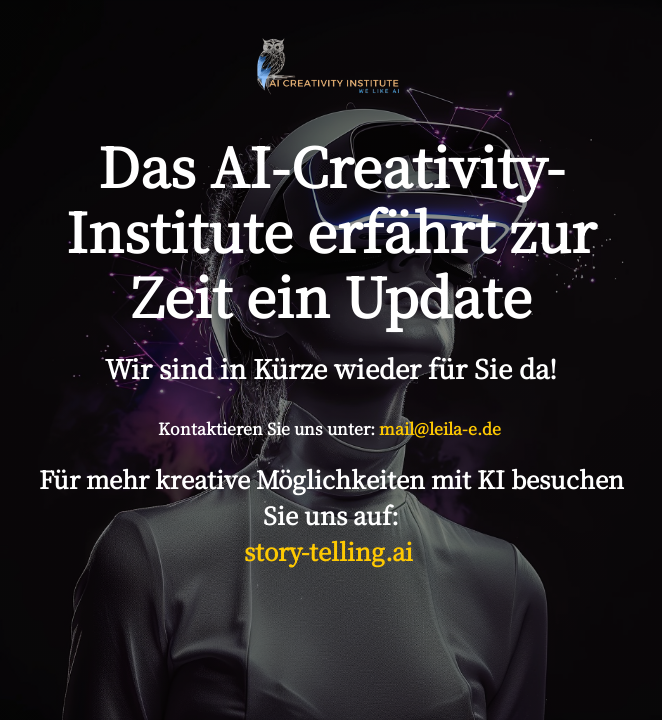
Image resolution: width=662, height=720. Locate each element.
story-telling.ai (331, 550)
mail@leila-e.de (440, 428)
